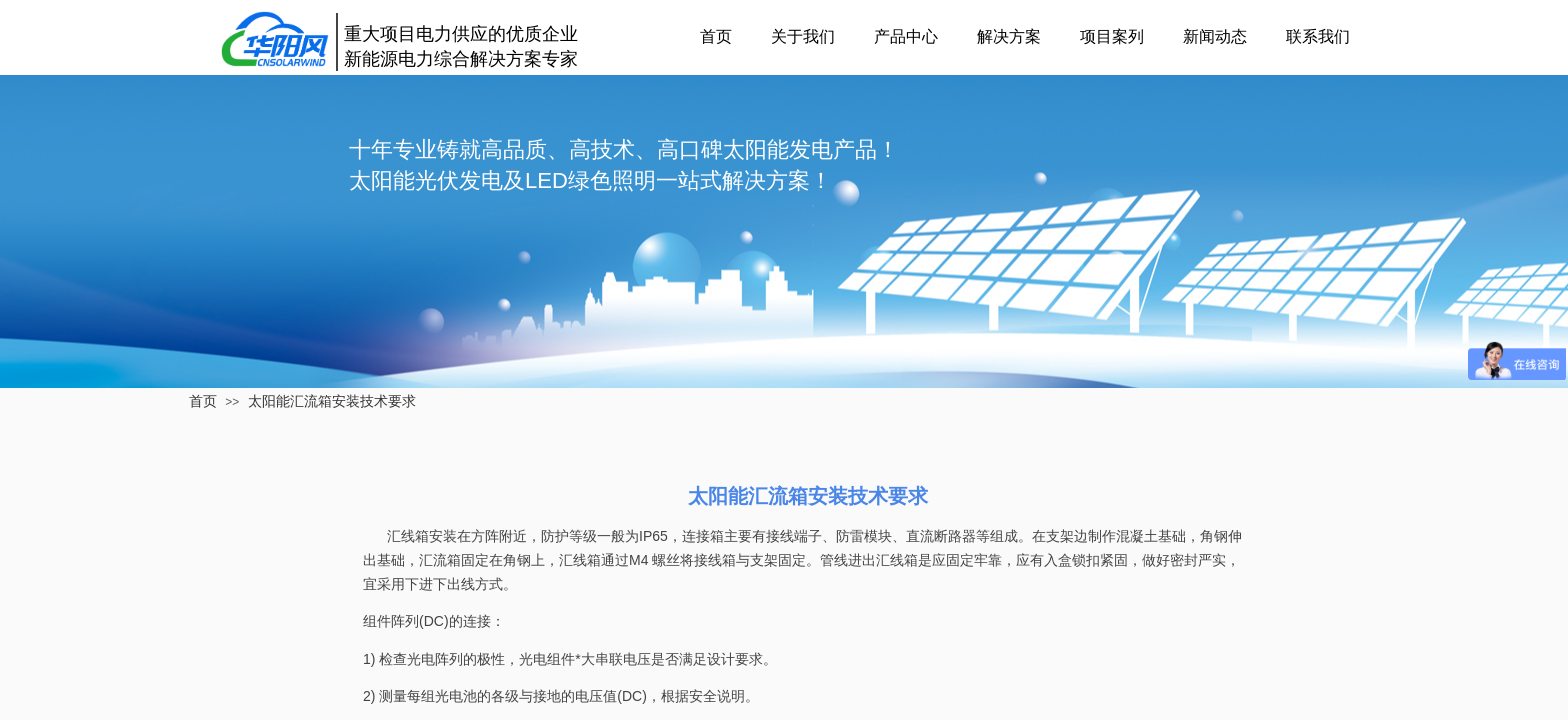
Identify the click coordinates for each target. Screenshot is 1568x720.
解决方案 (1009, 36)
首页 (716, 36)
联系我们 (1318, 36)
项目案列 (1112, 36)
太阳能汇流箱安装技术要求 (332, 401)
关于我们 (803, 36)
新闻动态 (1215, 36)
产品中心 (906, 36)
